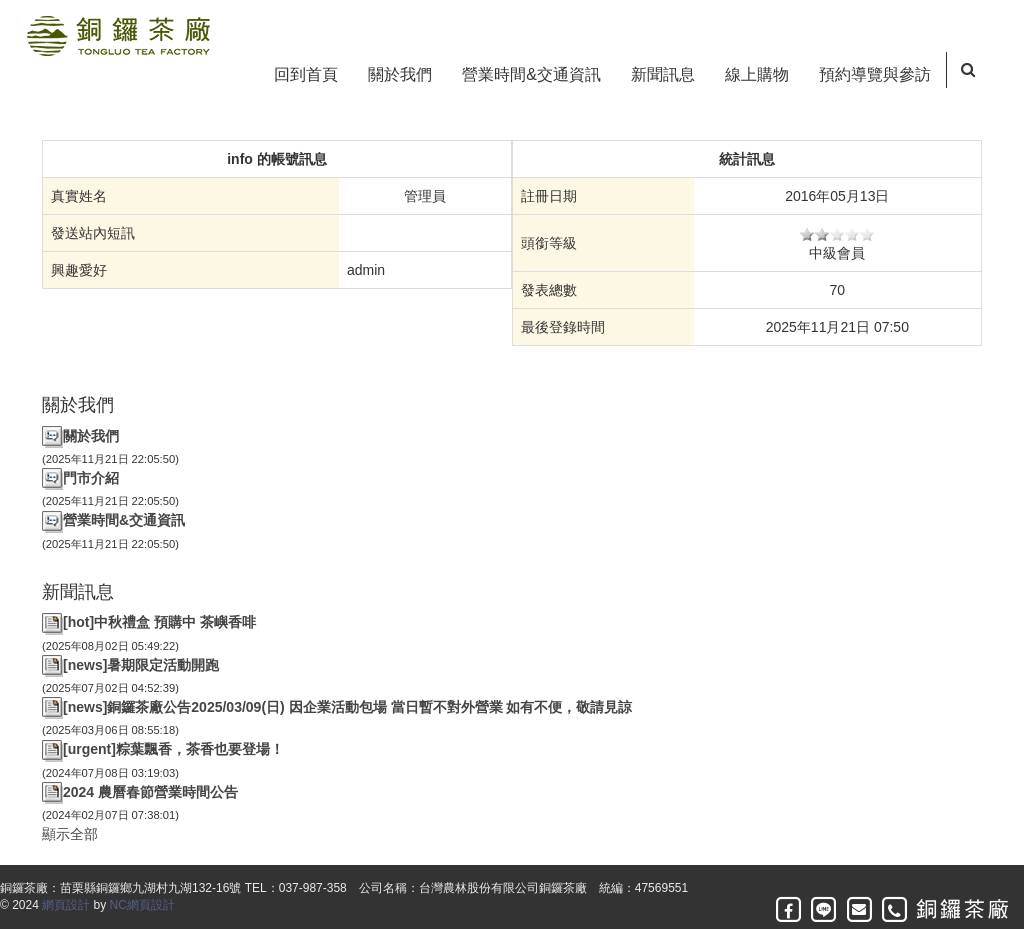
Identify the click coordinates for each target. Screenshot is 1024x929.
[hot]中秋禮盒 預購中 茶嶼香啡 (159, 622)
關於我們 (400, 74)
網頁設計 (66, 905)
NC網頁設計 (142, 905)
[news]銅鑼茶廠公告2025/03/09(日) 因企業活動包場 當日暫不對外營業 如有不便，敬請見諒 (347, 707)
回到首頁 (306, 74)
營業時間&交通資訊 (531, 74)
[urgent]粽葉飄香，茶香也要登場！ (173, 749)
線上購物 (757, 74)
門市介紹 (91, 478)
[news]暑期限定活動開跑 (141, 665)
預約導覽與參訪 (875, 74)
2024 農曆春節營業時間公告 (150, 792)
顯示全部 (70, 834)
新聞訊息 (663, 74)
